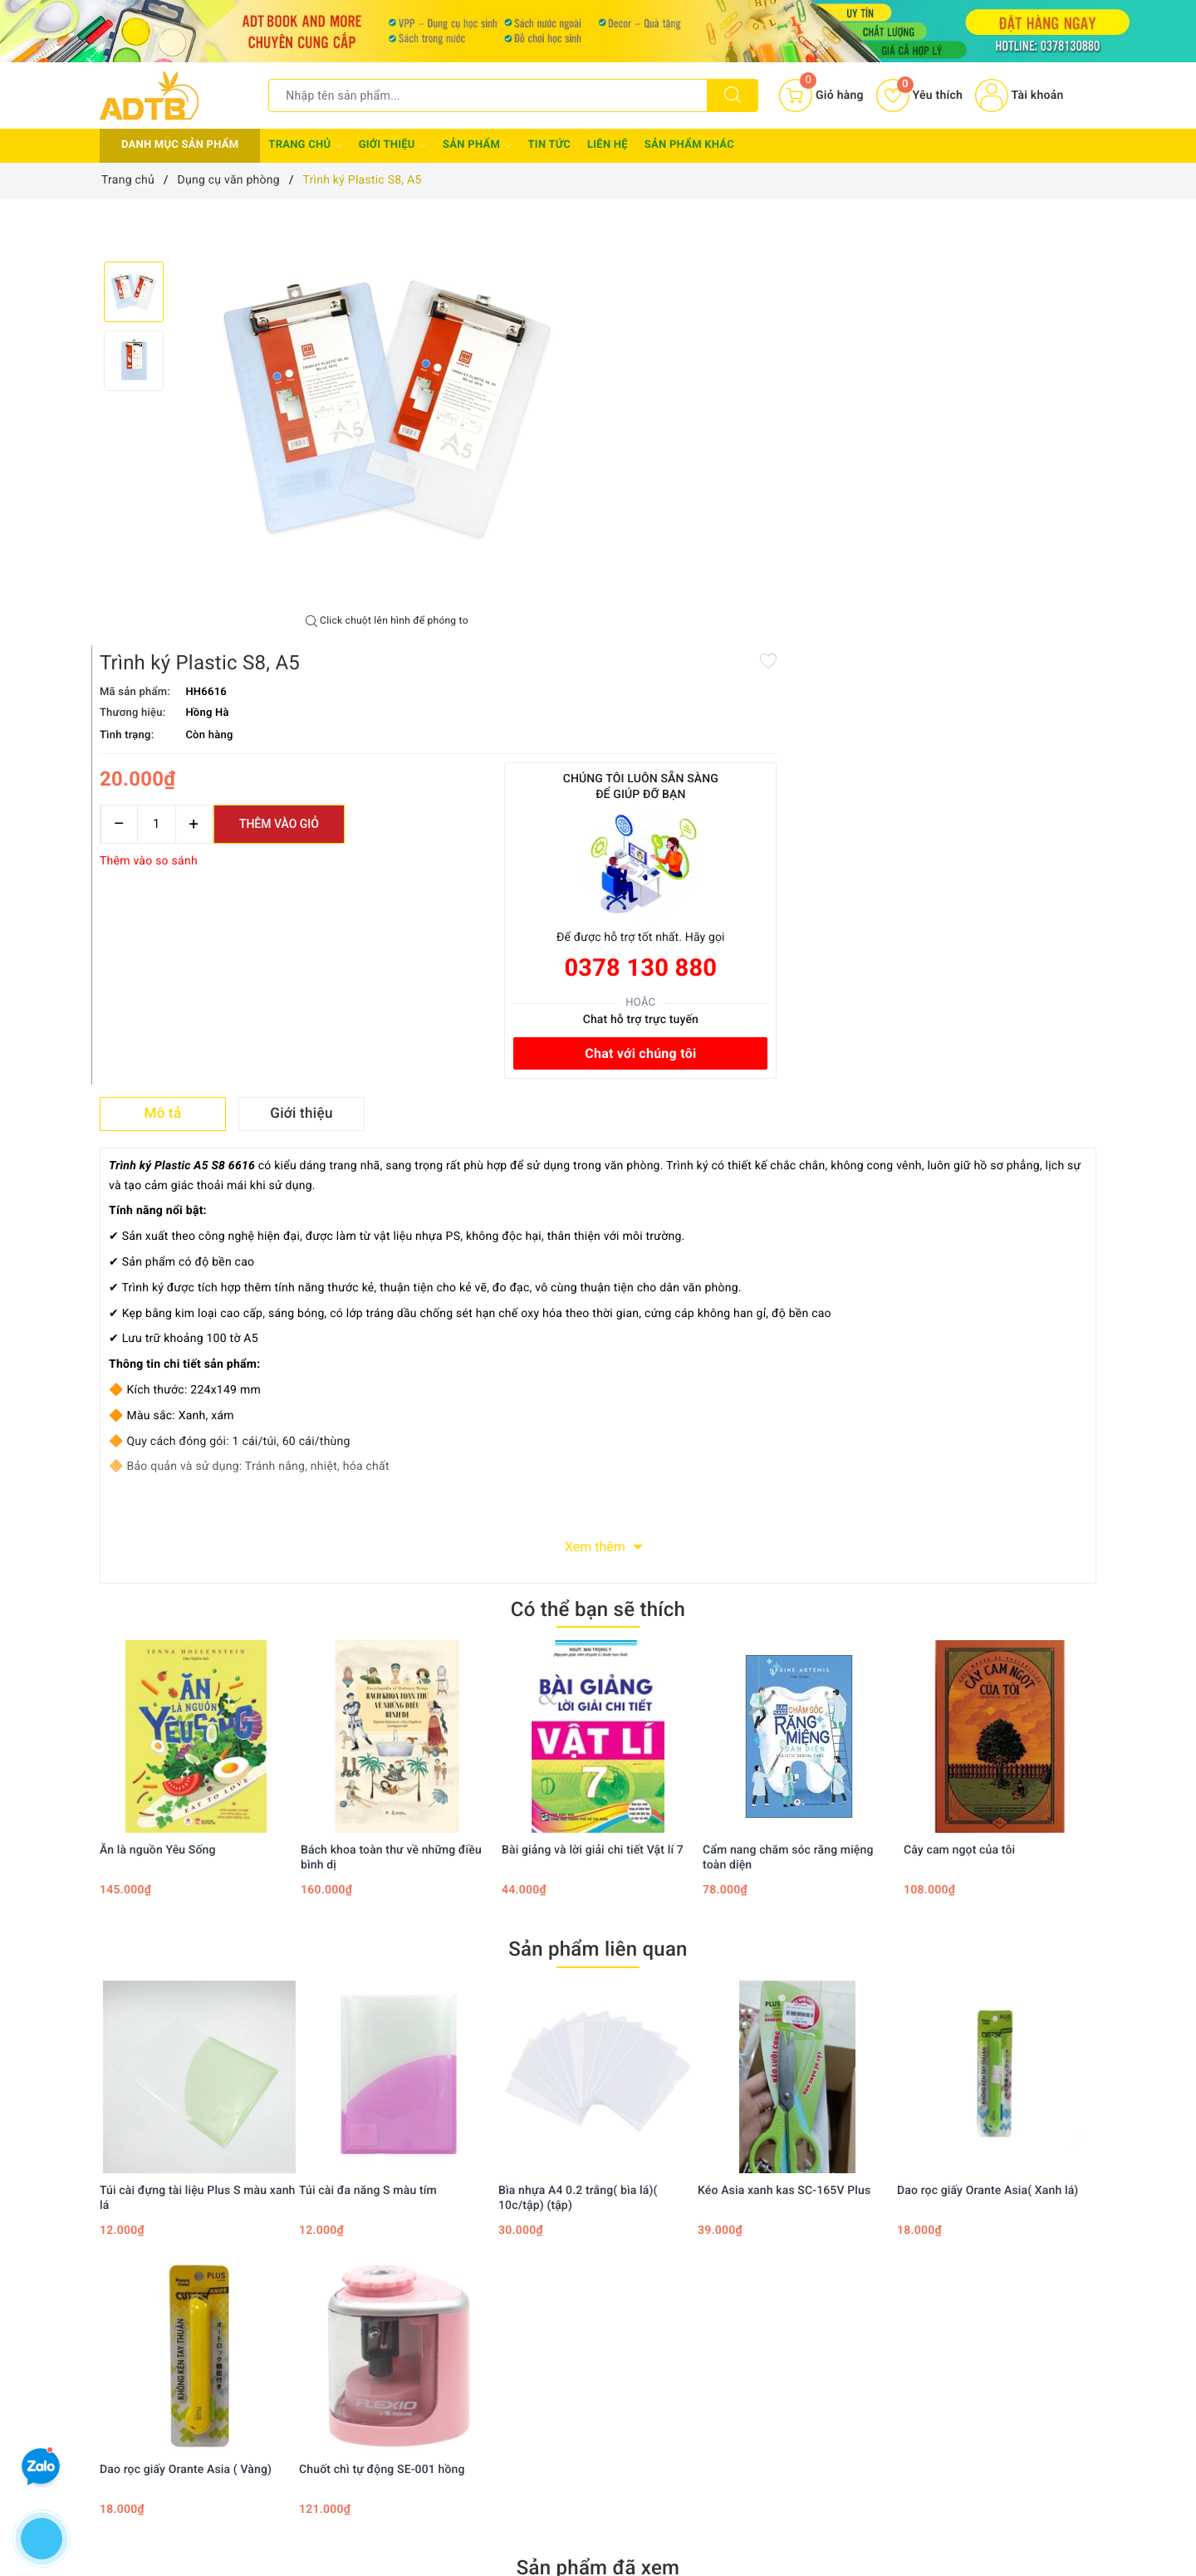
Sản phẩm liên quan (597, 1510)
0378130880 (163, 2483)
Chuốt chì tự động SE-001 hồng (382, 2030)
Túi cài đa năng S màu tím (368, 1751)
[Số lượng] (664, 380)
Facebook (459, 2194)
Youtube (639, 2194)
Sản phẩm (477, 145)
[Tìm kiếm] (732, 95)
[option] (387, 407)
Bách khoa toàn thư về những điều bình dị (391, 1419)
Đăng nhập (719, 2315)
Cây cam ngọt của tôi (959, 1411)
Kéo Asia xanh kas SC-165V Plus (784, 1751)
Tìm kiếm (716, 2291)
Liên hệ (607, 145)
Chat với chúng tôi (999, 610)
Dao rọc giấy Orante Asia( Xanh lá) (987, 1751)
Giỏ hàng (714, 2363)
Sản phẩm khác (689, 145)
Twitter (550, 2194)
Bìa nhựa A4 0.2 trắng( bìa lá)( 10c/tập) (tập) (577, 1759)
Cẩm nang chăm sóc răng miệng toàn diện (788, 1419)
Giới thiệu (392, 145)
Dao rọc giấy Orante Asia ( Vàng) (186, 2030)
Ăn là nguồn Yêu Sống (158, 1411)
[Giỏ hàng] (821, 95)
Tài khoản (1019, 95)
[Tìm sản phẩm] (488, 95)
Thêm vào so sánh (656, 417)
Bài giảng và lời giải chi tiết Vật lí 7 (593, 1411)
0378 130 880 (999, 525)
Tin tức (549, 145)
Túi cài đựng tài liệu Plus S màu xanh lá (198, 1759)
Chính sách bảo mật (575, 2291)
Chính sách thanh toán (581, 2315)
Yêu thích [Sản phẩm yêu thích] (919, 95)
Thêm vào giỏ (786, 380)
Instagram (736, 2194)
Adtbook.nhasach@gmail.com (216, 2431)
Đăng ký (712, 2339)
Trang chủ (304, 145)
